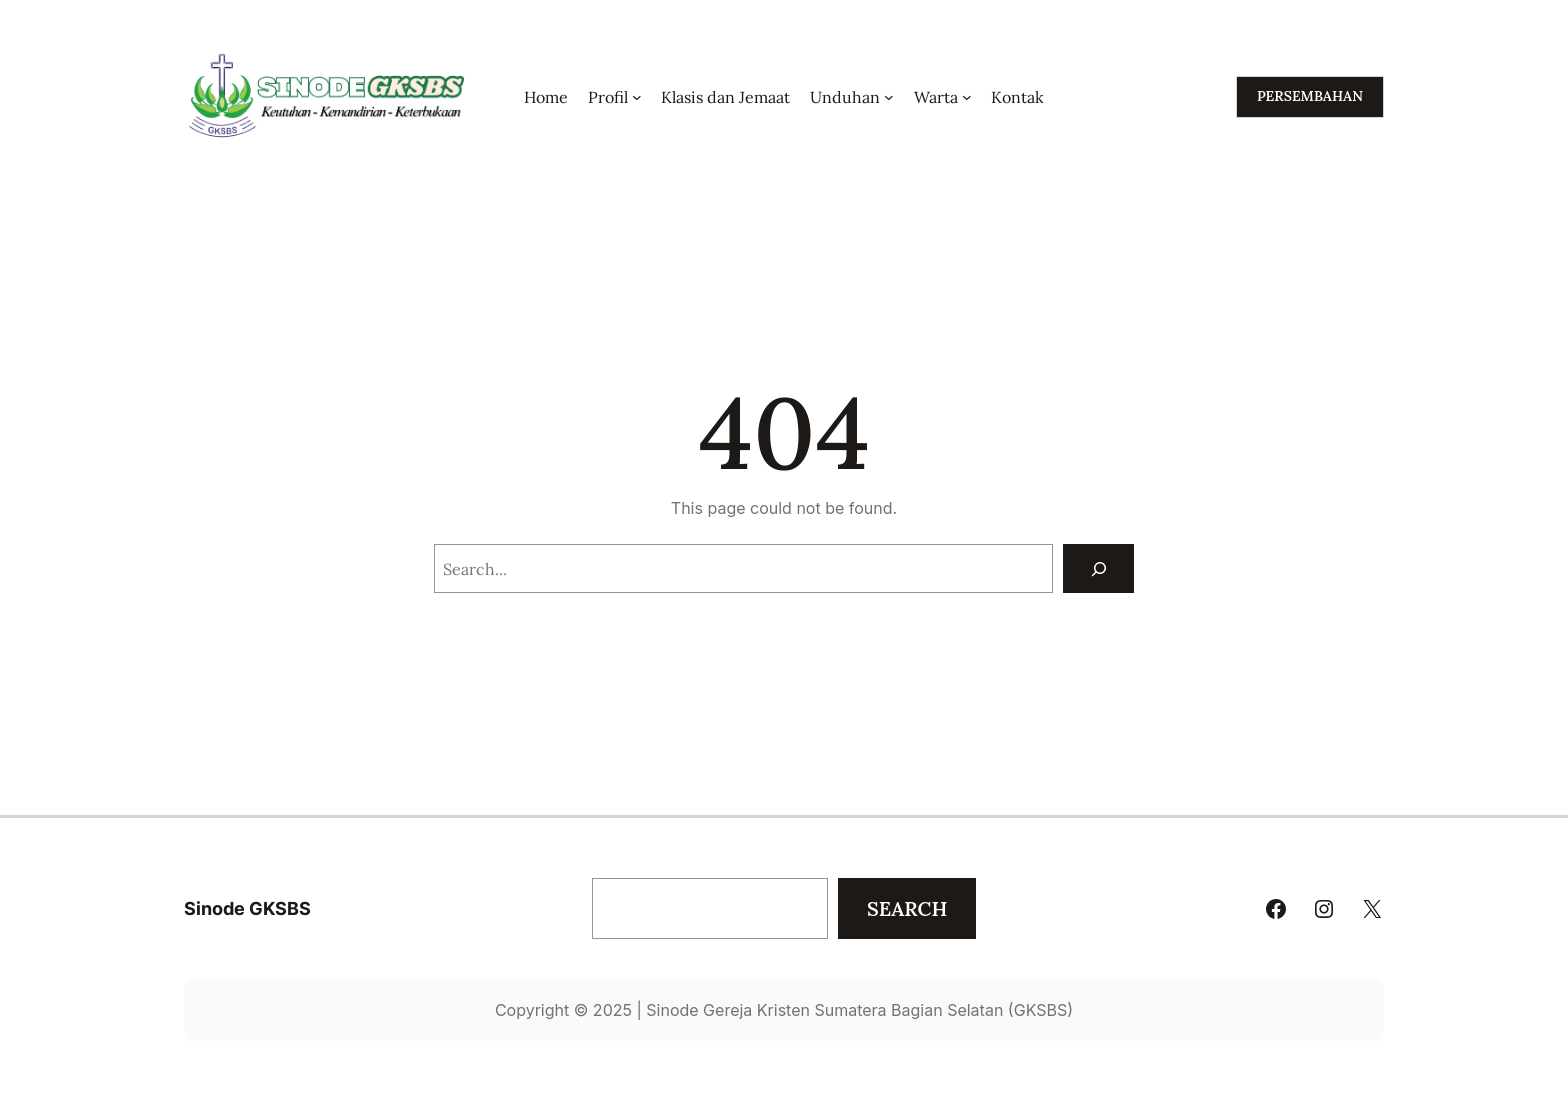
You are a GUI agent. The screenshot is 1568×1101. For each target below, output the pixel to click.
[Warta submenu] (967, 97)
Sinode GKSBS (247, 908)
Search (907, 908)
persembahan (1310, 96)
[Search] (1098, 568)
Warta (936, 97)
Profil (608, 97)
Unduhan (845, 97)
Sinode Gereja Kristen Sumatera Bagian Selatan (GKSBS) (859, 1010)
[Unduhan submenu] (889, 97)
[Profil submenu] (637, 97)
